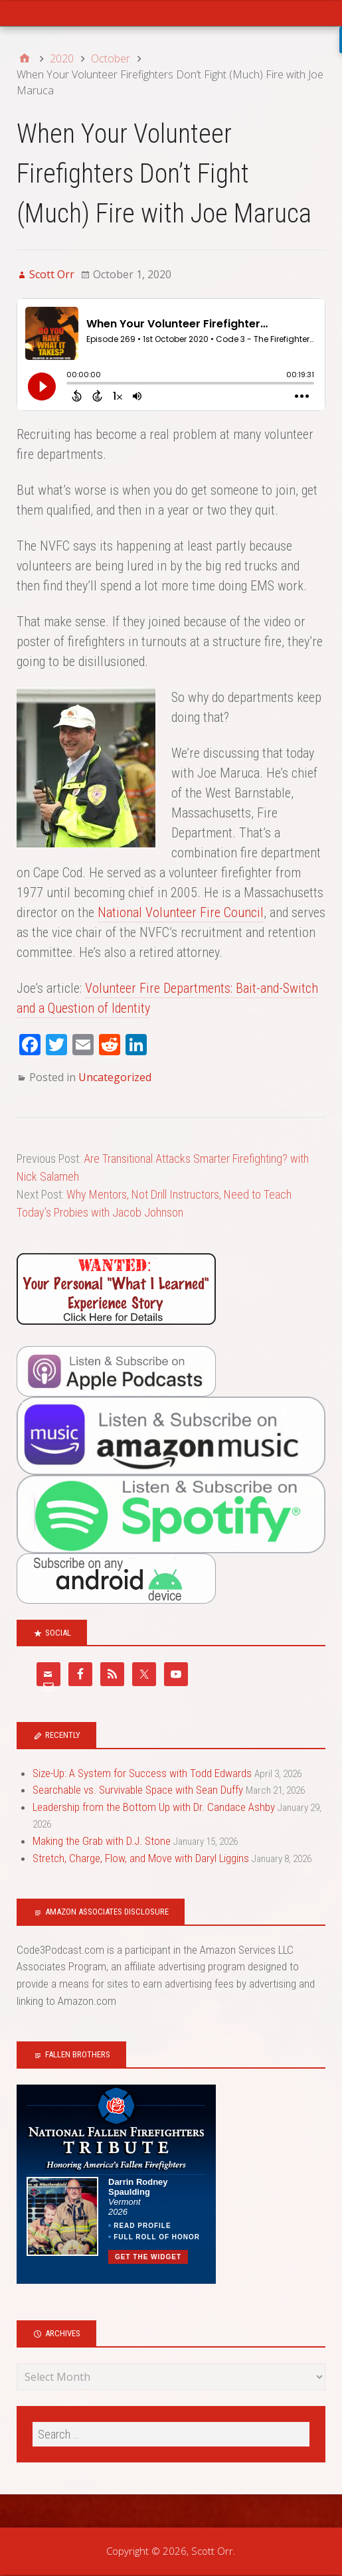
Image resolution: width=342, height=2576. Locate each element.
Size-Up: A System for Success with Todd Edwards (142, 1773)
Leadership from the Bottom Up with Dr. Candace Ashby (154, 1807)
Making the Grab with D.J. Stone (102, 1840)
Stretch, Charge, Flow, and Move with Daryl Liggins (141, 1858)
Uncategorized (114, 1077)
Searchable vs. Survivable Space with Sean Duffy (138, 1789)
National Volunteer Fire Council (181, 912)
